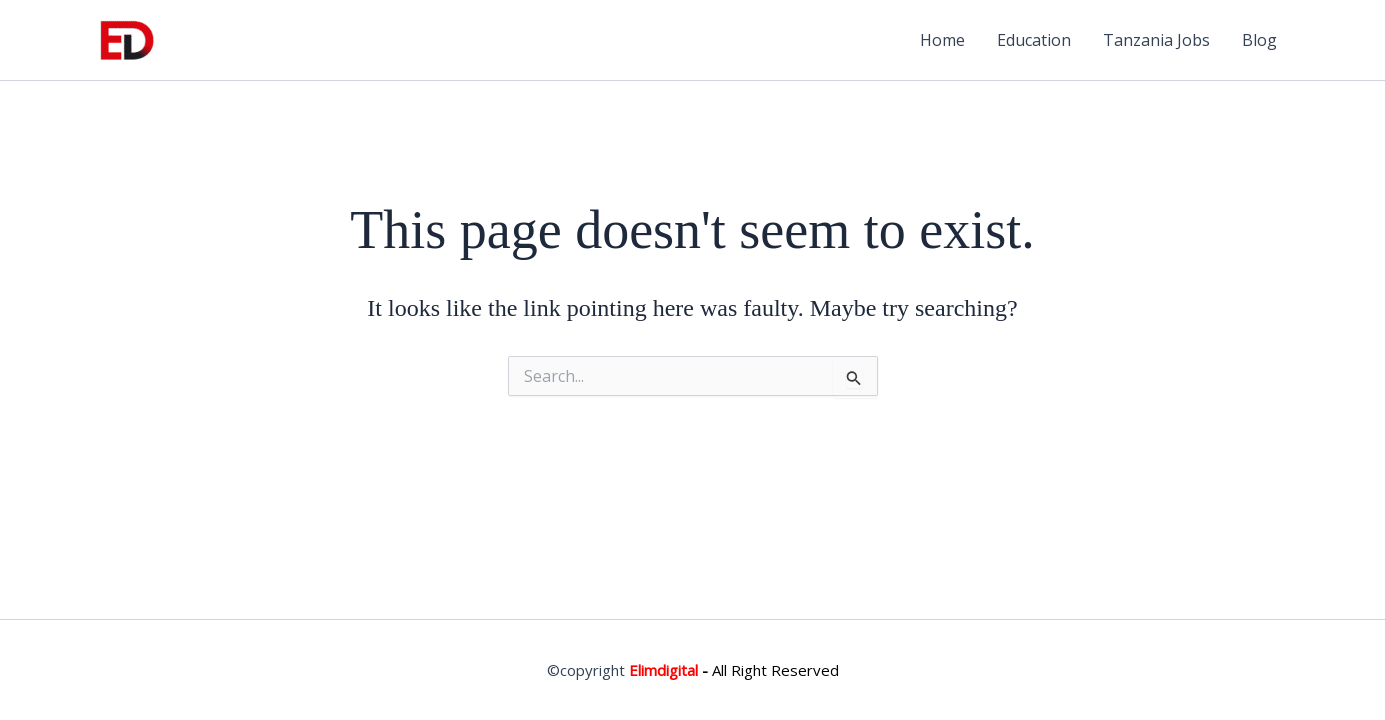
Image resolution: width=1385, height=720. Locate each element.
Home (942, 40)
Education (1034, 40)
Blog (1259, 40)
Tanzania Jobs (1156, 40)
